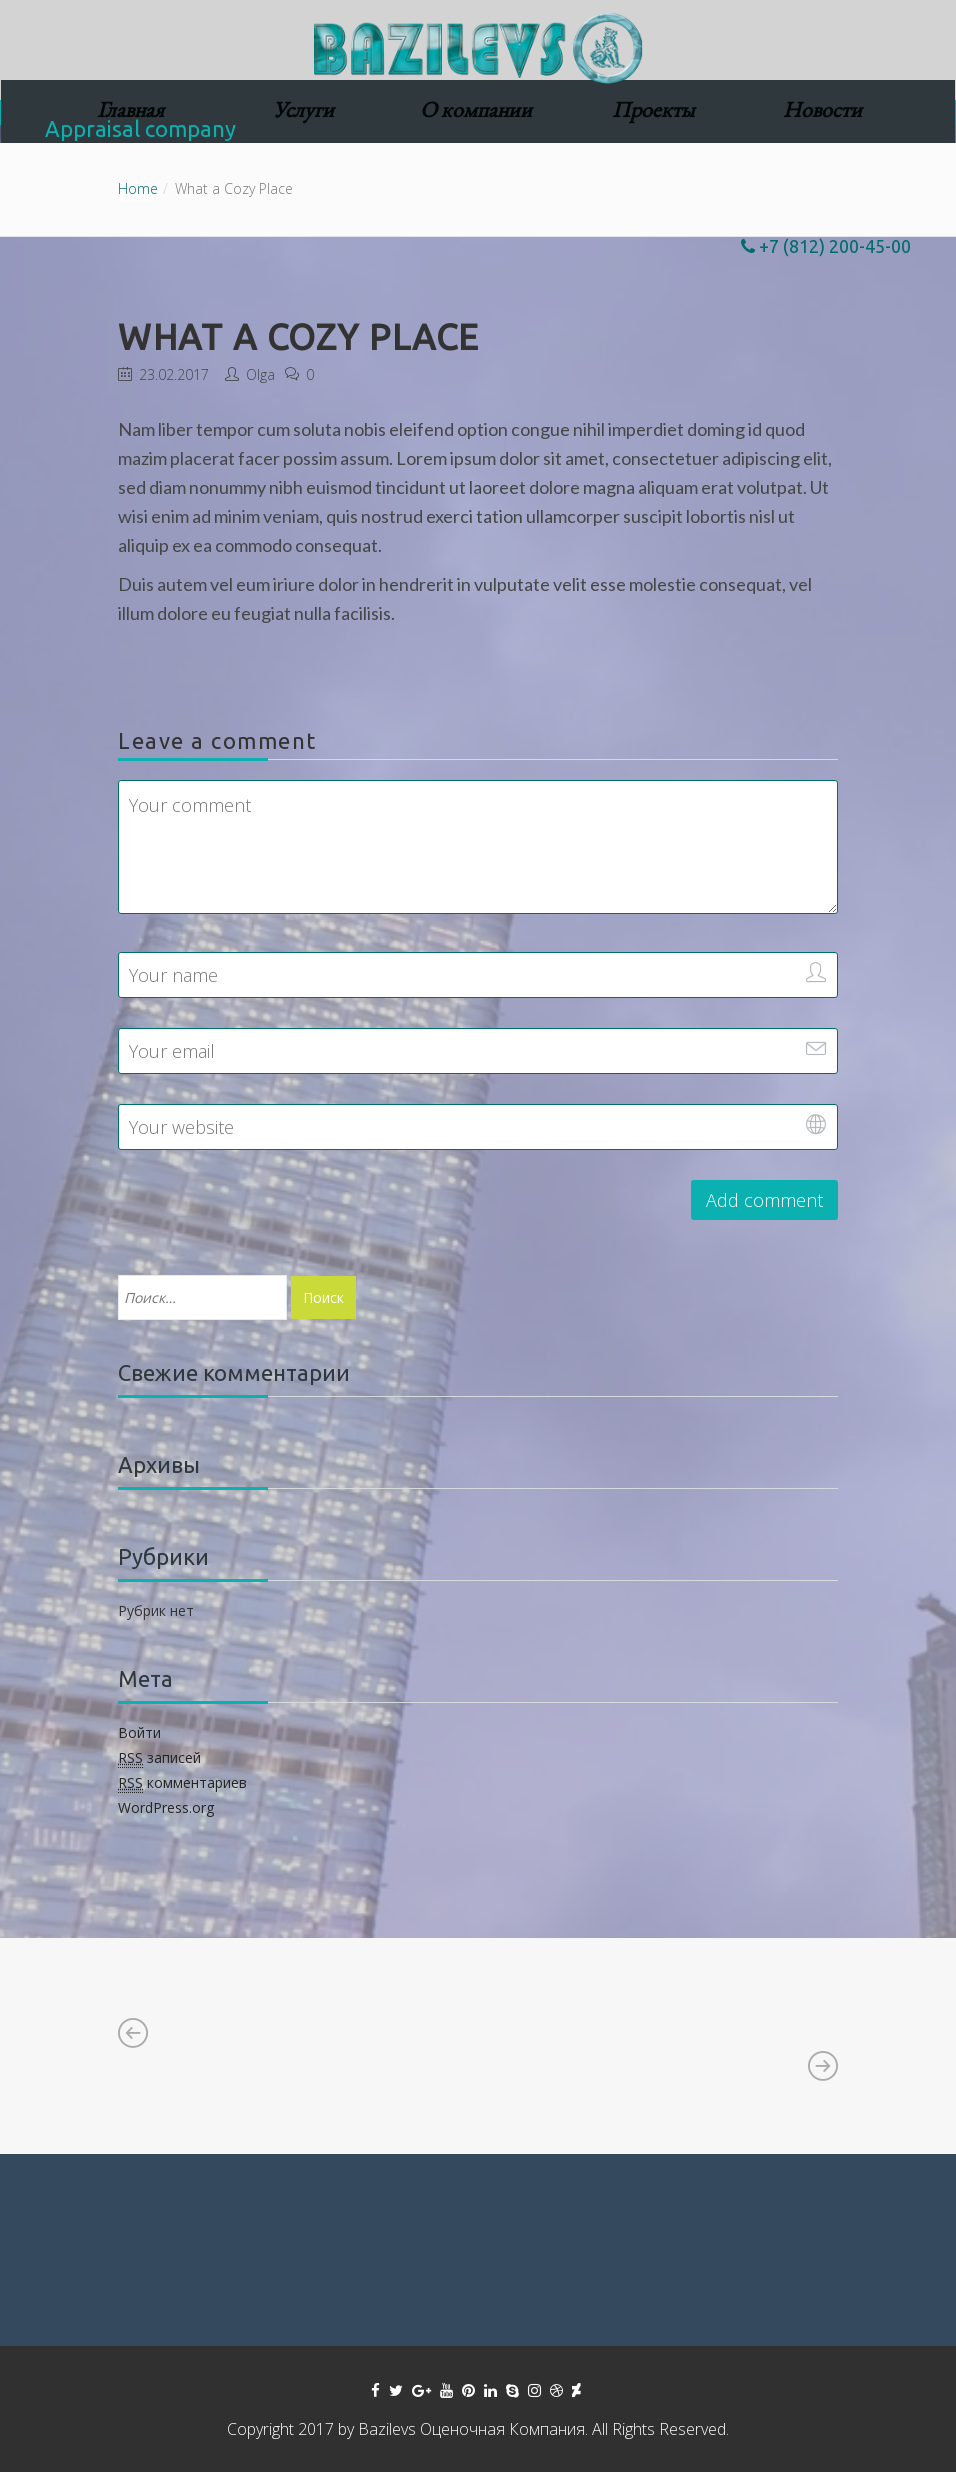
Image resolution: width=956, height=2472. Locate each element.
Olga (260, 374)
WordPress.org (166, 1807)
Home (138, 188)
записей (159, 1758)
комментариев (182, 1783)
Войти (139, 1732)
